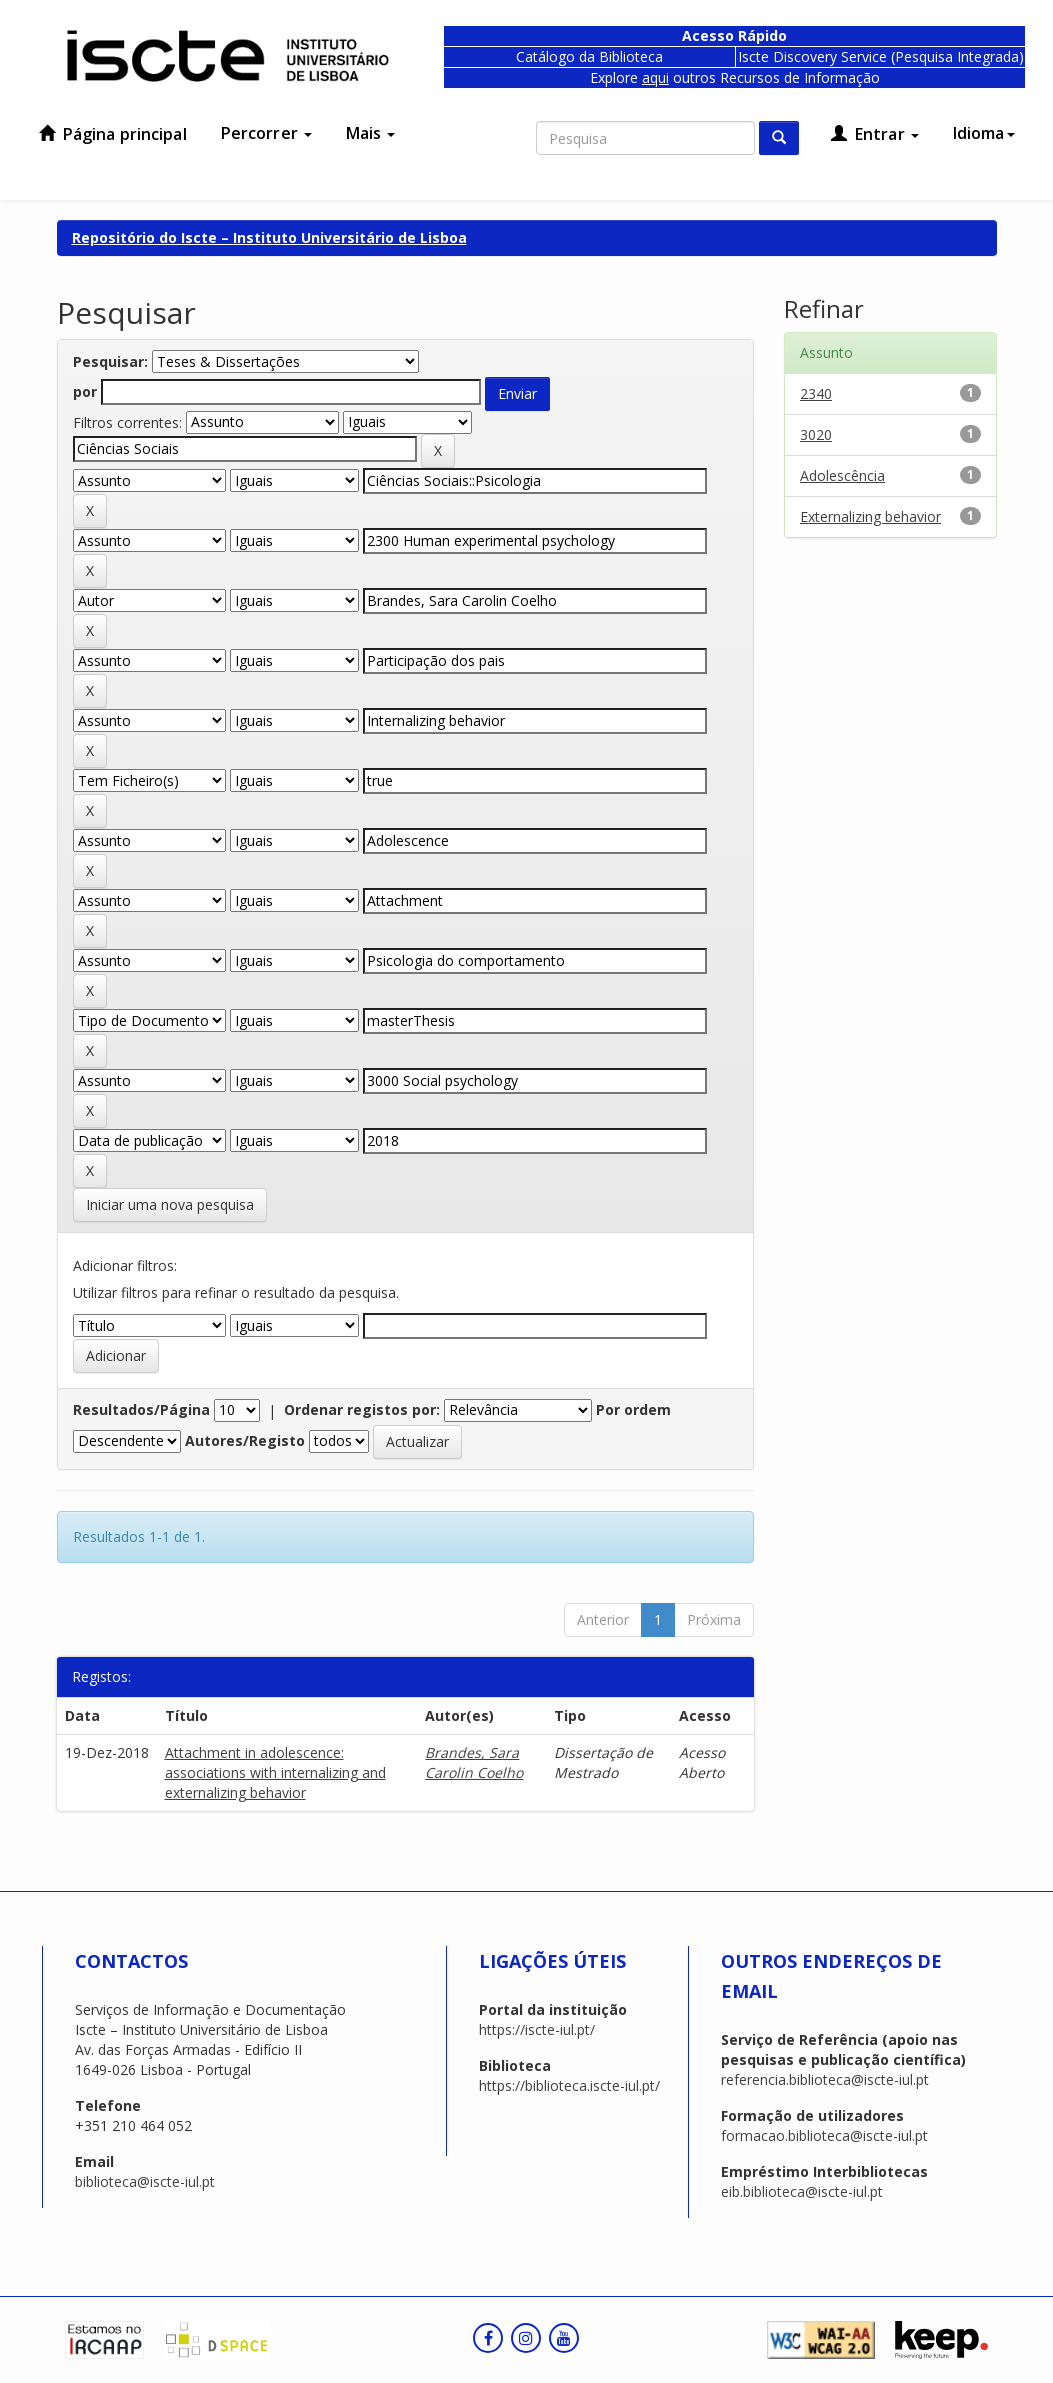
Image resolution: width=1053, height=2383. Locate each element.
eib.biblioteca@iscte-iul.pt (802, 2191)
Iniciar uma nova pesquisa (170, 1204)
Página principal (113, 134)
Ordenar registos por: (362, 1409)
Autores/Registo (245, 1440)
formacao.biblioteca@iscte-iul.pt (824, 2135)
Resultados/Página (141, 1409)
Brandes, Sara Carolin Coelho (474, 1762)
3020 (816, 434)
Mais (371, 133)
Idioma (984, 133)
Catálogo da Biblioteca (589, 56)
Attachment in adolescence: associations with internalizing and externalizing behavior (275, 1772)
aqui (655, 77)
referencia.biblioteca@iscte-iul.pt (825, 2079)
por (85, 391)
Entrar (875, 134)
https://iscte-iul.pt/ (537, 2029)
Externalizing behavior (870, 516)
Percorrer (266, 133)
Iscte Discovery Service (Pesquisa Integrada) (881, 56)
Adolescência (842, 475)
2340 (816, 393)
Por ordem (633, 1409)
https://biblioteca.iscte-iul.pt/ (569, 2085)
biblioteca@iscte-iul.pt (145, 2181)
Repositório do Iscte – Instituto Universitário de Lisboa (269, 237)
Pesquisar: (110, 361)
